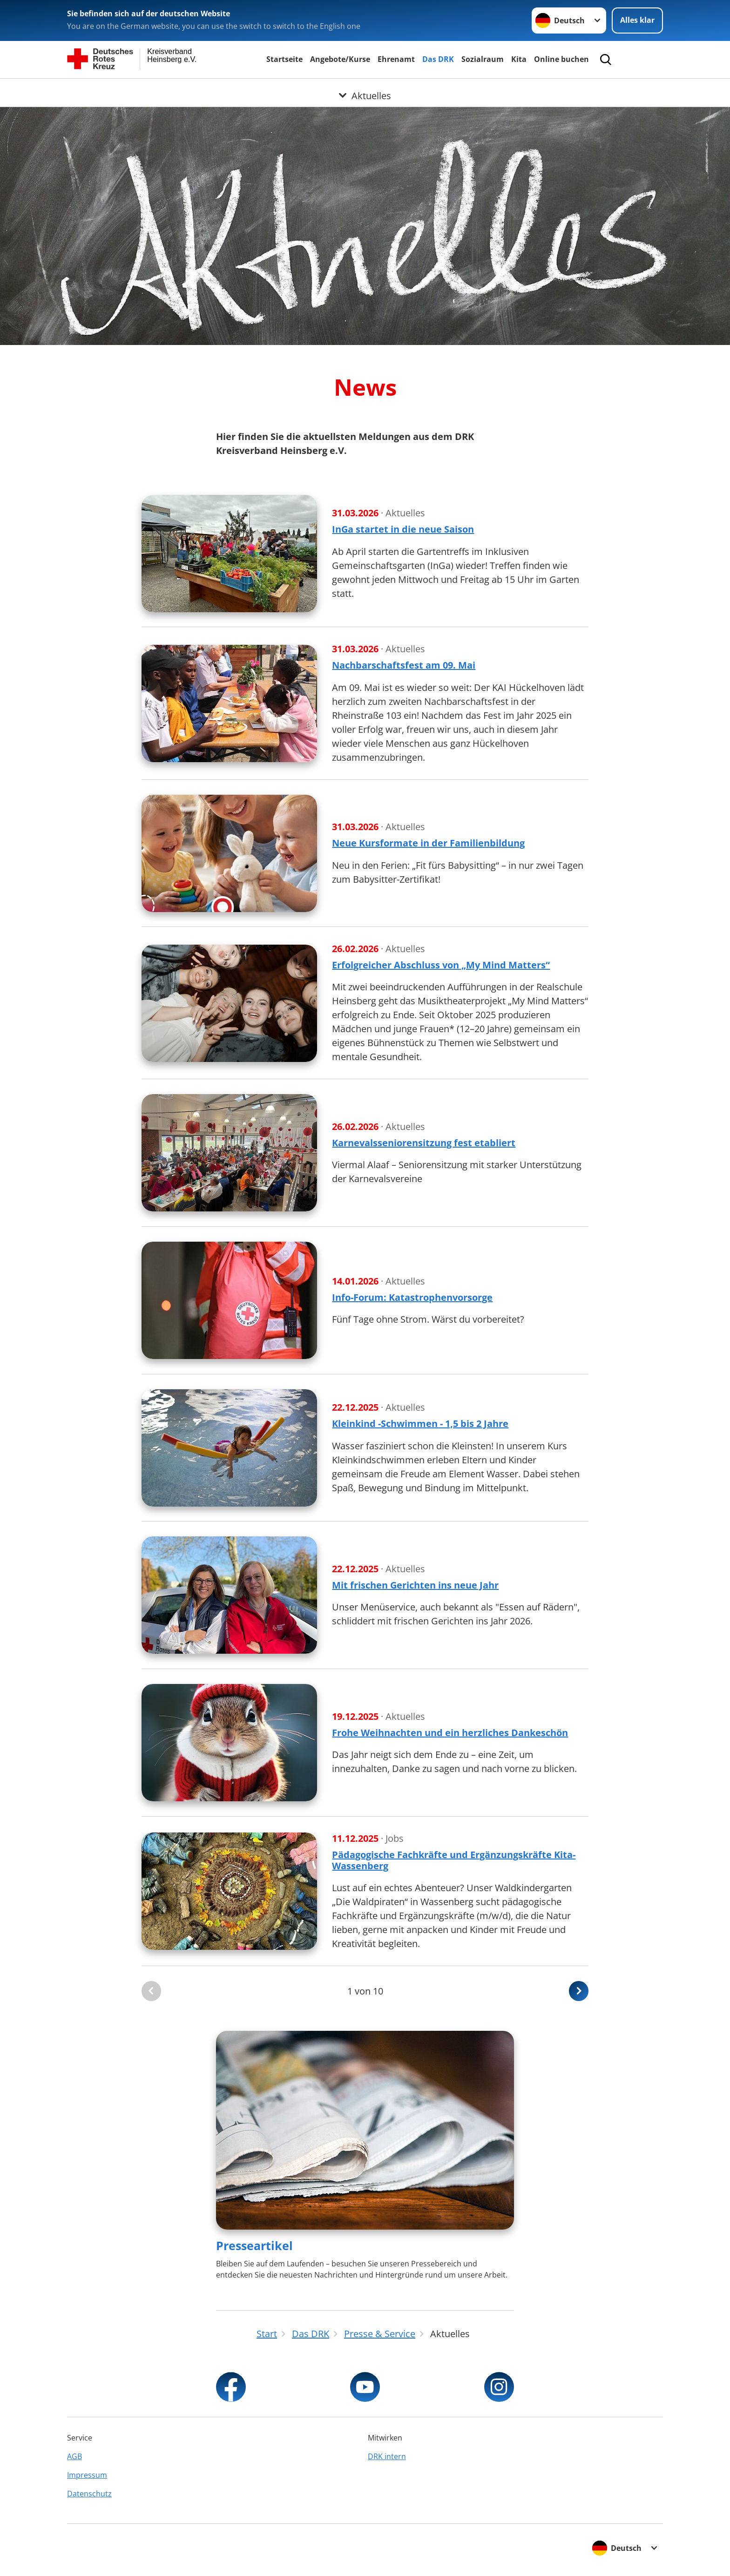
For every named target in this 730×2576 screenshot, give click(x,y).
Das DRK (438, 59)
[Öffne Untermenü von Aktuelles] (365, 90)
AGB (74, 2456)
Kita (519, 59)
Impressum (87, 2475)
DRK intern (387, 2456)
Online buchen (561, 59)
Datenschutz (89, 2493)
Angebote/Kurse (340, 59)
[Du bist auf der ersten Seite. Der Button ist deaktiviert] (151, 1991)
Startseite (284, 59)
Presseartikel (254, 2245)
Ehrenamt (396, 59)
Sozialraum (482, 59)
